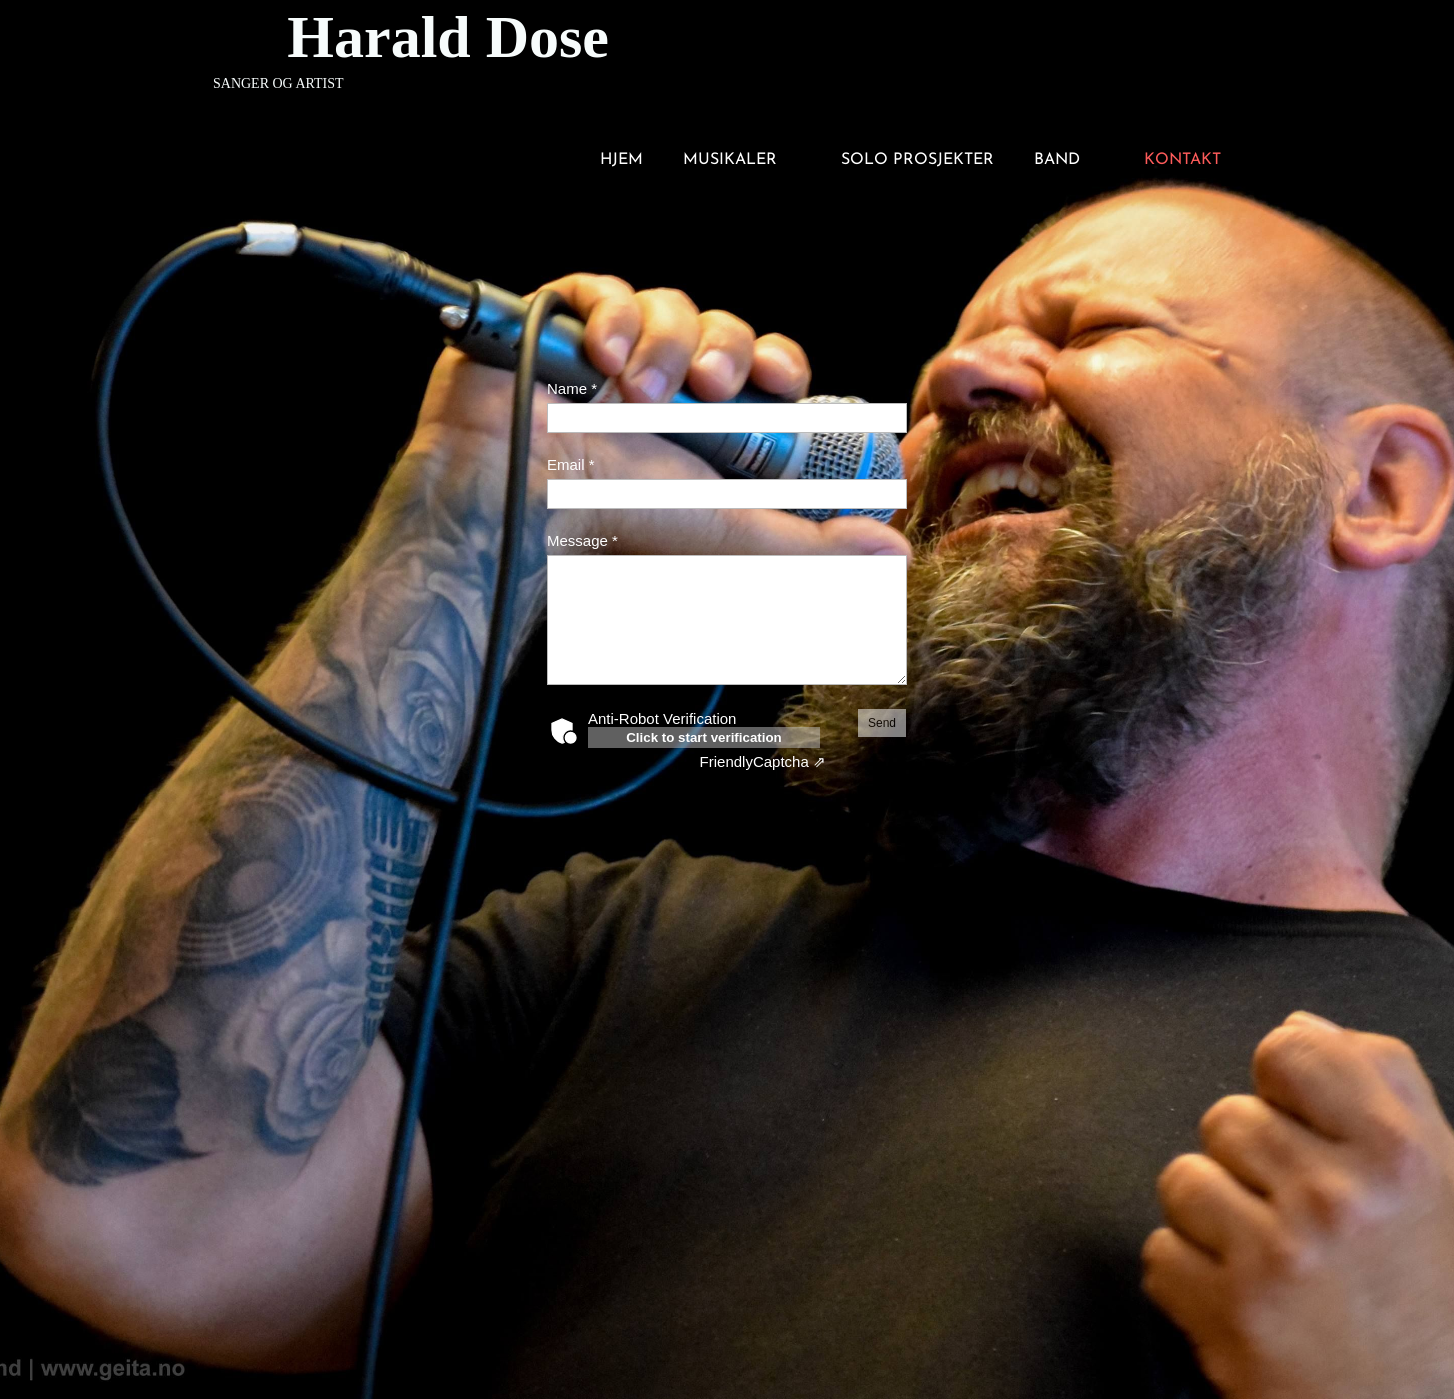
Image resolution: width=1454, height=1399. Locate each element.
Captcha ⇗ (763, 761)
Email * (571, 464)
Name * (572, 388)
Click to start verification (704, 737)
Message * (582, 540)
